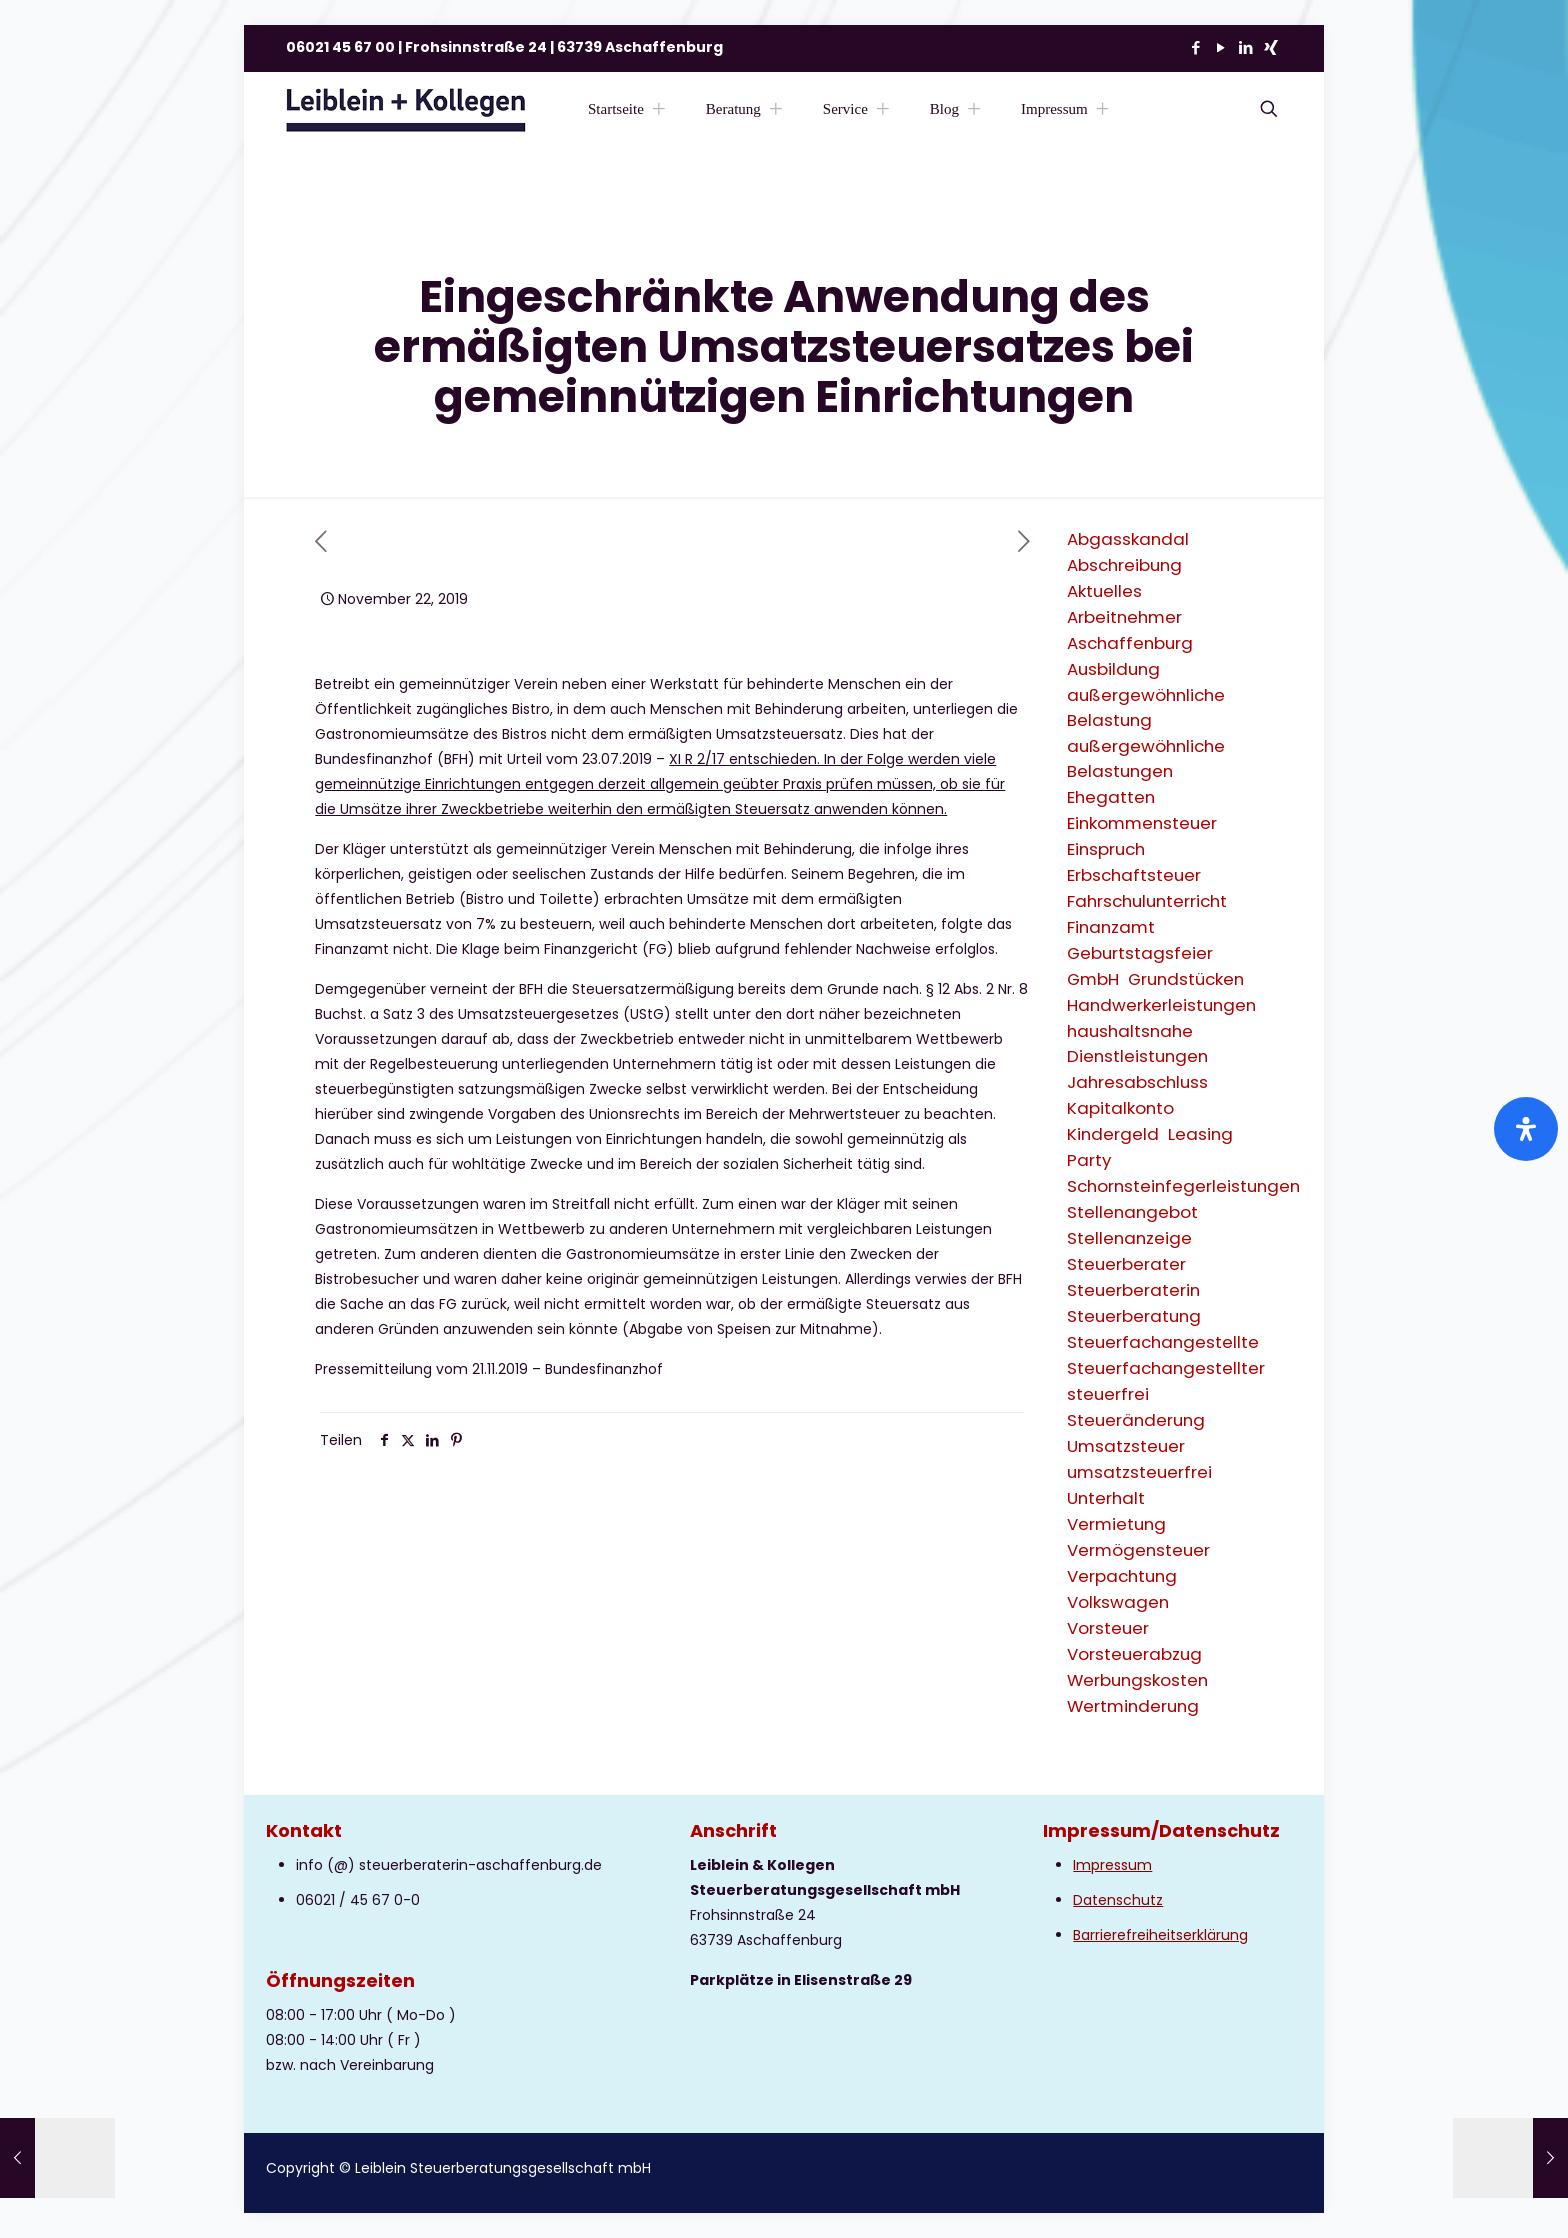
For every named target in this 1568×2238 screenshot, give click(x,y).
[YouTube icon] (1220, 47)
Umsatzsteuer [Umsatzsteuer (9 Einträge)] (1126, 1446)
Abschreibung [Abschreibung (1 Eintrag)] (1124, 565)
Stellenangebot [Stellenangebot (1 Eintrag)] (1132, 1212)
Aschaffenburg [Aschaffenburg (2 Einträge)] (1130, 643)
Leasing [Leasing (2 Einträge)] (1200, 1134)
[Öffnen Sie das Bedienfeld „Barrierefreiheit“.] (1526, 1129)
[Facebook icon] (1195, 47)
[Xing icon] (1270, 47)
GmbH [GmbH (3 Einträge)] (1093, 979)
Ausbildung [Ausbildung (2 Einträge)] (1113, 669)
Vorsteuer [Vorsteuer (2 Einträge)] (1108, 1628)
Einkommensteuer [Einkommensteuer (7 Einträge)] (1142, 823)
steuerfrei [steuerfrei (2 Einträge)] (1108, 1394)
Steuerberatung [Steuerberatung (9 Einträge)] (1134, 1316)
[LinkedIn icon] (1245, 47)
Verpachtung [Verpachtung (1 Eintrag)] (1122, 1576)
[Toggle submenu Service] (883, 109)
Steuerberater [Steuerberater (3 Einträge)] (1126, 1264)
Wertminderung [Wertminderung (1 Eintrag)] (1133, 1706)
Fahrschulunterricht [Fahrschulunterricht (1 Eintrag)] (1147, 901)
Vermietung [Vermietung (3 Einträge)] (1116, 1524)
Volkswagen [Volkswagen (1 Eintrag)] (1118, 1602)
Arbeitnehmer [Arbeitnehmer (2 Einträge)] (1124, 617)
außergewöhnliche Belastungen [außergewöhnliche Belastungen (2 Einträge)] (1146, 758)
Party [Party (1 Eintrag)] (1089, 1160)
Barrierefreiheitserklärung (1160, 1935)
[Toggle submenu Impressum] (1103, 109)
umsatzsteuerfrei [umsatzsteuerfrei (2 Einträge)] (1139, 1472)
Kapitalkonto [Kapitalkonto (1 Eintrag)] (1120, 1108)
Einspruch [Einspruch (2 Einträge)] (1106, 849)
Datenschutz (1118, 1900)
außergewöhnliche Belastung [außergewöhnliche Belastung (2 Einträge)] (1146, 707)
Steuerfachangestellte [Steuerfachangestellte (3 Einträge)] (1163, 1342)
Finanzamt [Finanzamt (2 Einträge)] (1111, 927)
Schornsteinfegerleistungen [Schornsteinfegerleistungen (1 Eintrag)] (1183, 1186)
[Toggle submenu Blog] (974, 109)
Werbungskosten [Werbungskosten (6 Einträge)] (1137, 1680)
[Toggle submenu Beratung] (776, 109)
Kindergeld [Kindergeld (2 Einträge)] (1113, 1134)
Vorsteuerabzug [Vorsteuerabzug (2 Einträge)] (1134, 1654)
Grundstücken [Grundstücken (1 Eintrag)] (1186, 979)
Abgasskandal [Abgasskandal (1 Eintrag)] (1128, 539)
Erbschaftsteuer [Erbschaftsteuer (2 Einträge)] (1134, 875)
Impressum (1112, 1865)
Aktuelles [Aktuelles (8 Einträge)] (1104, 591)
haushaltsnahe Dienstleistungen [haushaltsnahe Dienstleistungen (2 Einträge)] (1137, 1043)
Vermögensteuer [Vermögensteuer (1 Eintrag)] (1138, 1550)
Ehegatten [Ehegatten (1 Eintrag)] (1111, 797)
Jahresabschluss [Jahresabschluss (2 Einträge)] (1137, 1082)
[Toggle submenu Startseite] (659, 109)
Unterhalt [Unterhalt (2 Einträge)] (1106, 1498)
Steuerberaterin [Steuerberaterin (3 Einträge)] (1133, 1290)
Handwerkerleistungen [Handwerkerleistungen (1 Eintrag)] (1161, 1005)
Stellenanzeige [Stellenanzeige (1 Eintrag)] (1129, 1238)
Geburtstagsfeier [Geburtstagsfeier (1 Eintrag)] (1140, 953)
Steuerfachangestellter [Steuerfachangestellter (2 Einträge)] (1166, 1368)
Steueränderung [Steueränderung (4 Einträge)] (1136, 1420)
